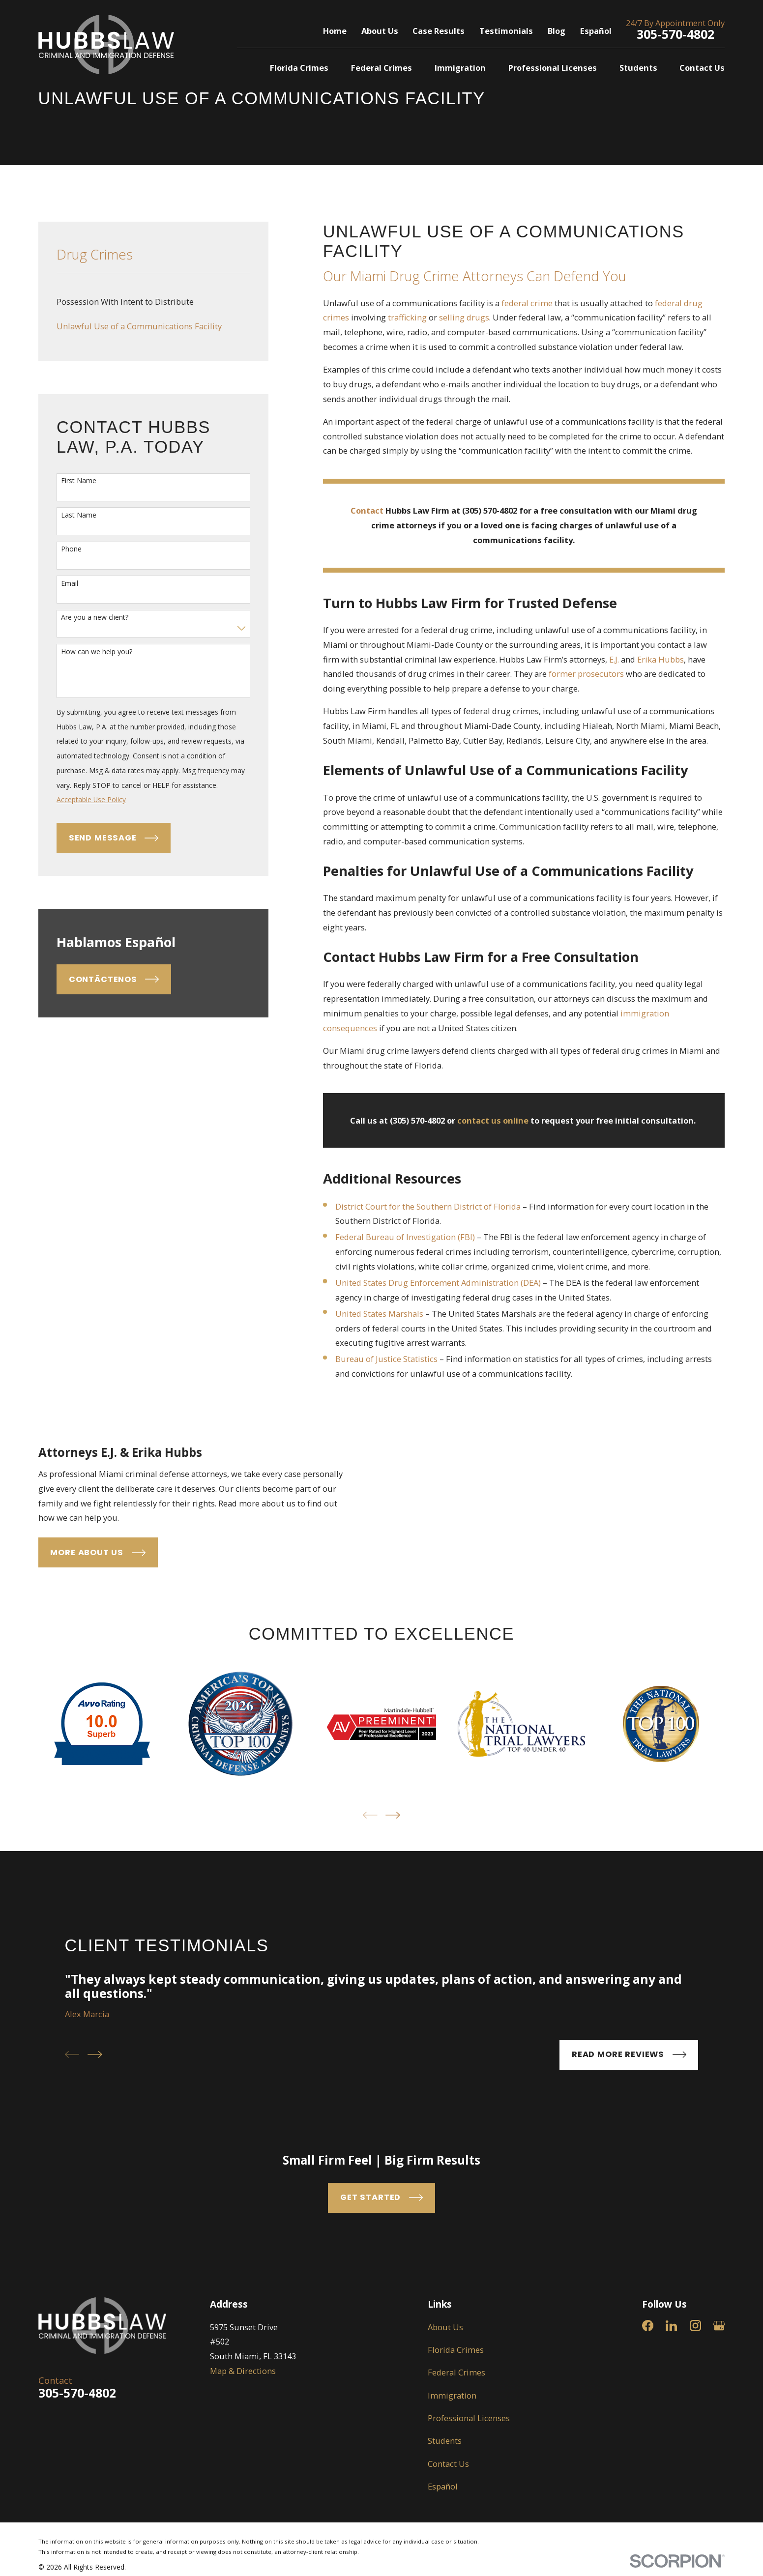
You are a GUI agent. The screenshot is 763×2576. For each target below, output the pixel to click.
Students (445, 2547)
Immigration (452, 2501)
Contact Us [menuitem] (702, 67)
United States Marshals (379, 1313)
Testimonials (506, 30)
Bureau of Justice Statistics (386, 1358)
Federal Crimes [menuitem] (381, 67)
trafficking (407, 317)
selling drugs (464, 317)
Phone (71, 549)
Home (335, 30)
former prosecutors (586, 673)
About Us (379, 30)
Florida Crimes (456, 2455)
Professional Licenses (469, 2524)
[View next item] (392, 1921)
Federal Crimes (456, 2479)
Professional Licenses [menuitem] (552, 67)
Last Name (78, 515)
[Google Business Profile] (719, 2431)
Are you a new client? (94, 617)
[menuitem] (153, 301)
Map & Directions (243, 2477)
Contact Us (448, 2570)
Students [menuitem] (638, 67)
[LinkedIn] (671, 2431)
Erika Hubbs (660, 659)
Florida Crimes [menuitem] (299, 67)
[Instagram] (695, 2431)
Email (69, 583)
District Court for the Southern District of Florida (428, 1206)
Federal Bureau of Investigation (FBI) (405, 1237)
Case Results (438, 30)
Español (596, 30)
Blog (556, 30)
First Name (78, 481)
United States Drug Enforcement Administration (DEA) (438, 1282)
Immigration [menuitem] (460, 67)
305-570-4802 (675, 34)
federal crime (527, 303)
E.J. (614, 659)
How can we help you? (96, 652)
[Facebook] (647, 2431)
